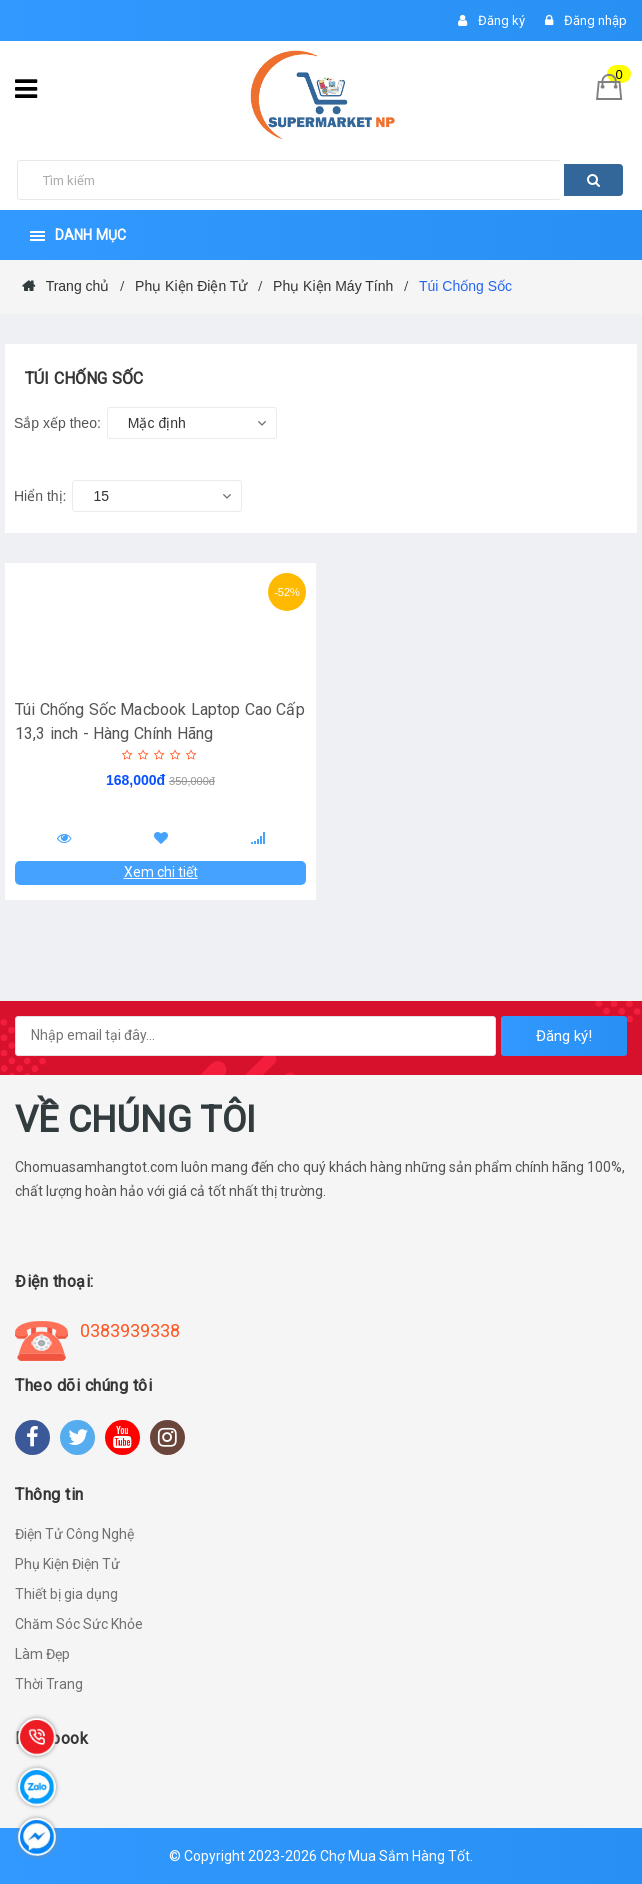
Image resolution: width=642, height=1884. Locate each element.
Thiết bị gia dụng (66, 1594)
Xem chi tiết (161, 872)
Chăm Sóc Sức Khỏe (79, 1624)
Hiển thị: (40, 496)
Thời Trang (49, 1684)
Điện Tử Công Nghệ (74, 1534)
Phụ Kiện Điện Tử (67, 1564)
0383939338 (130, 1330)
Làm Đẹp (42, 1654)
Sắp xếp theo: (57, 423)
